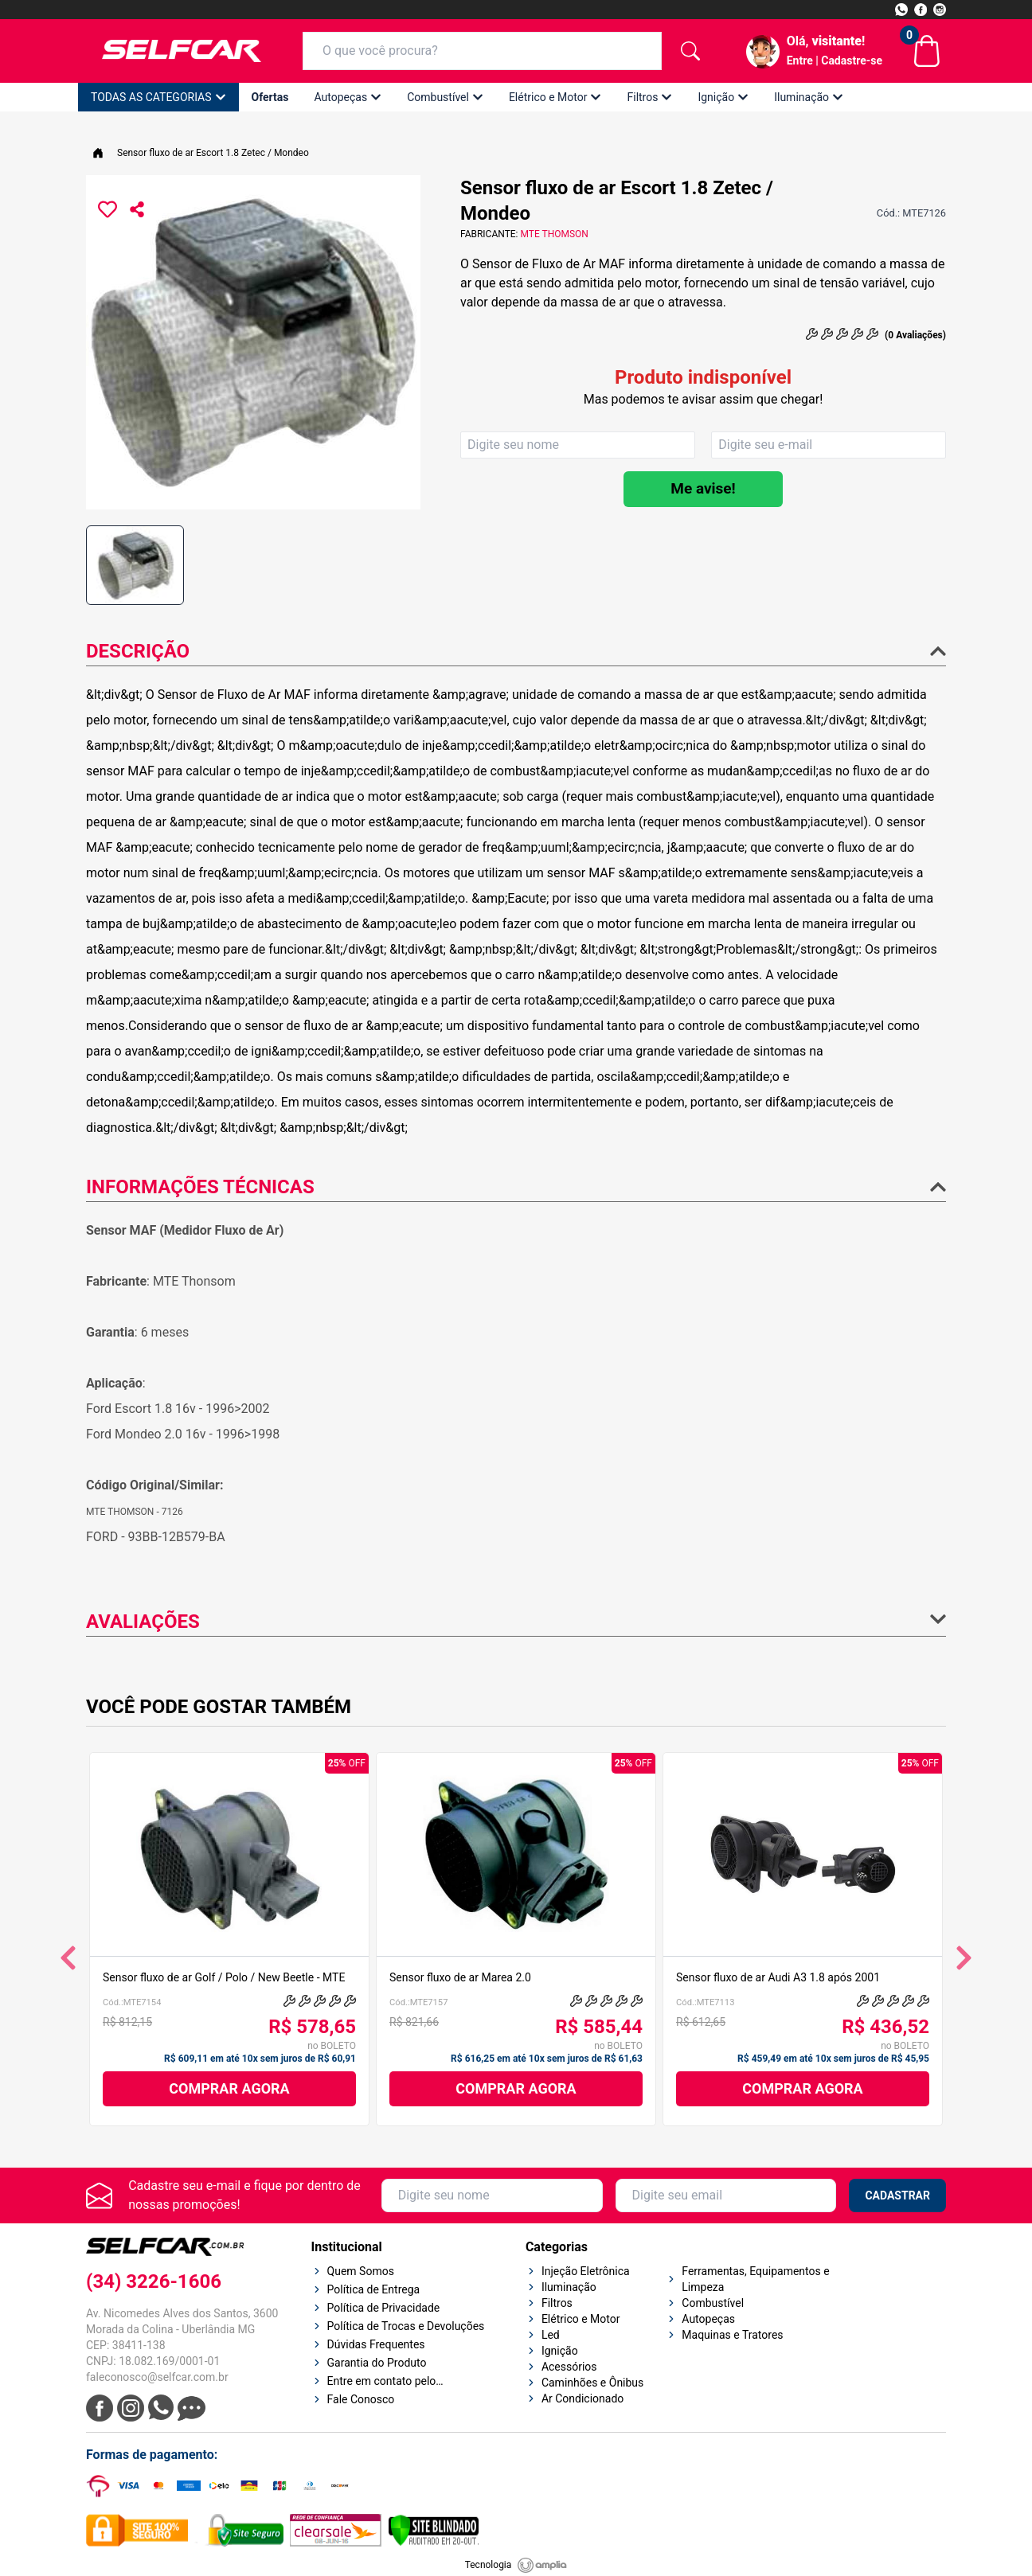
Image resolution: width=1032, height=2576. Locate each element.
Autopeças (347, 97)
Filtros (649, 97)
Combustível (445, 97)
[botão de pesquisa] (690, 51)
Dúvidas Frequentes (376, 2344)
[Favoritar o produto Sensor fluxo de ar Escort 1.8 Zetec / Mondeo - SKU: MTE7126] (107, 209)
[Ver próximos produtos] (964, 1958)
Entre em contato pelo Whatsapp (381, 2382)
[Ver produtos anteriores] (68, 1958)
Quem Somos (360, 2271)
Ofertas (270, 97)
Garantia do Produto (377, 2362)
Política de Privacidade (383, 2307)
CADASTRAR (897, 2195)
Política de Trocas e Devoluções (406, 2326)
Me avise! (702, 488)
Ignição (723, 97)
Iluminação (808, 97)
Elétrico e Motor (555, 97)
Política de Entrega (373, 2289)
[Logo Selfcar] (181, 51)
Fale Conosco (361, 2399)
